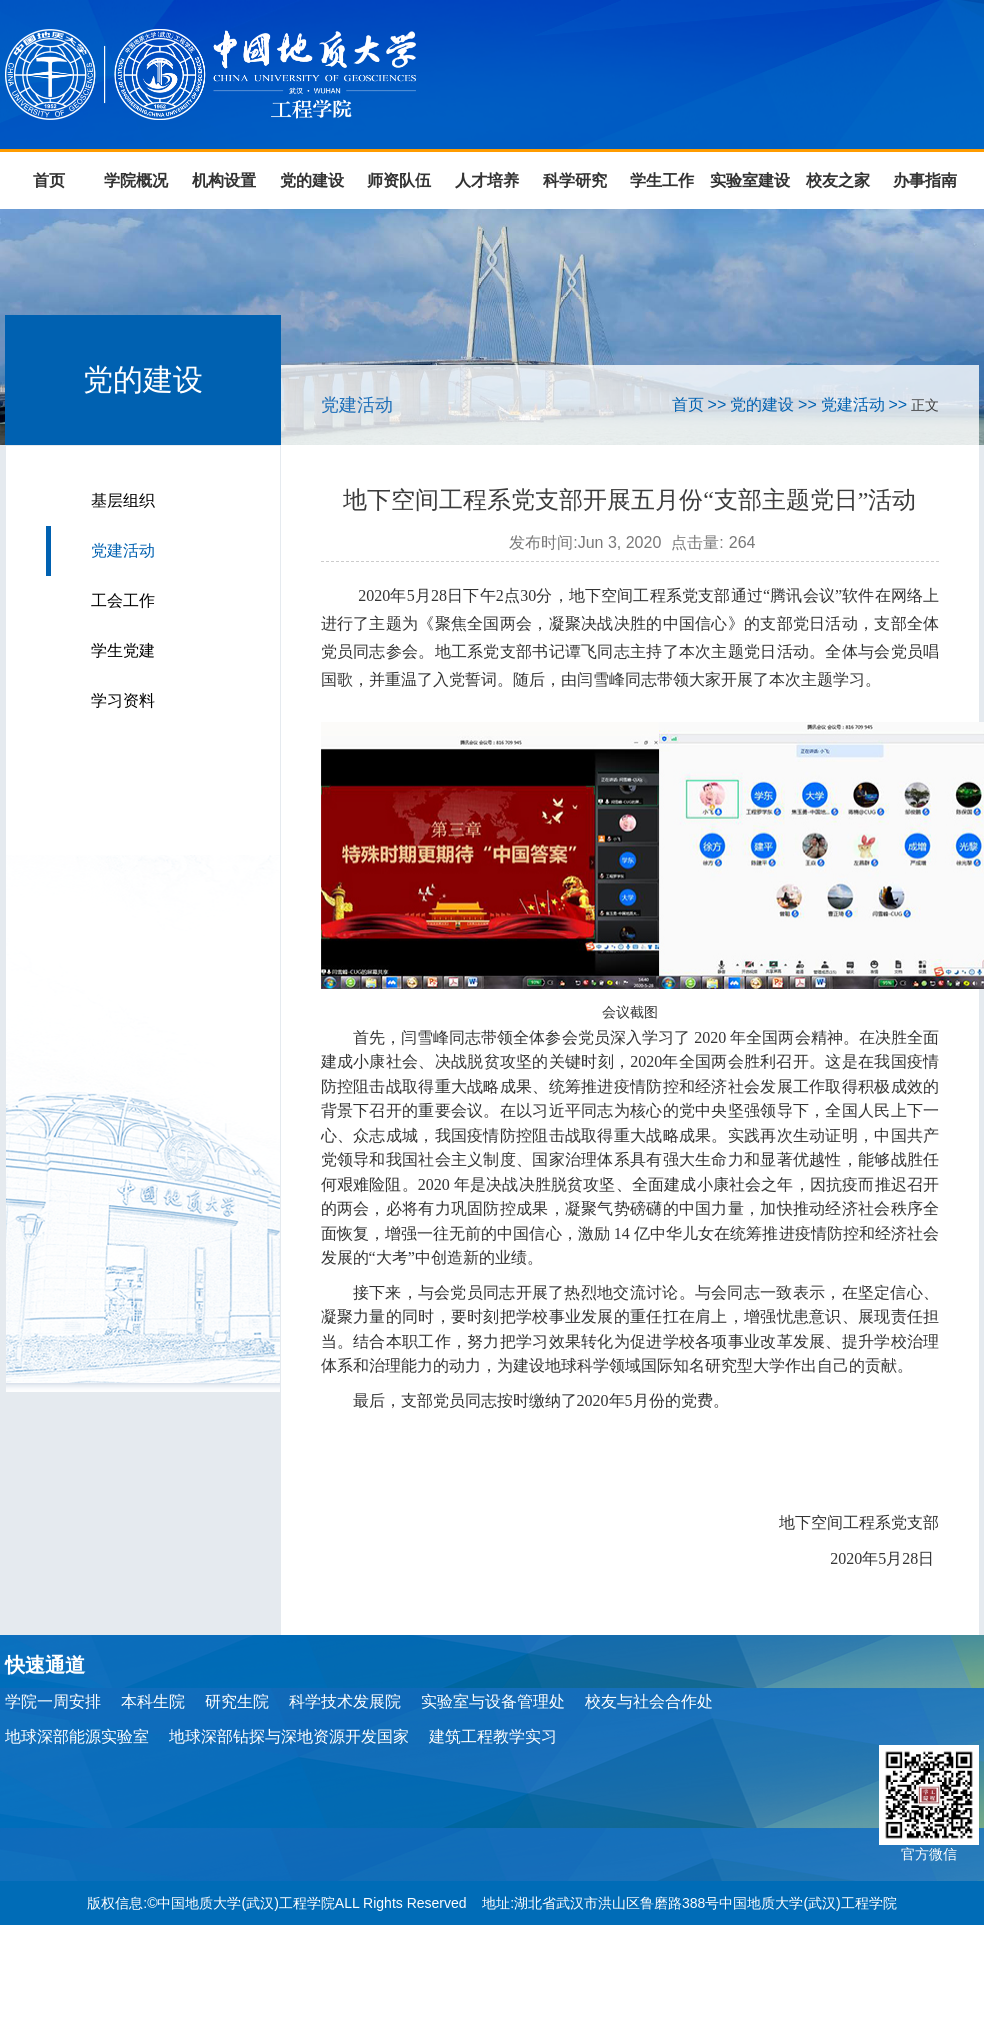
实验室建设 (750, 180)
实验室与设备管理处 (493, 1701)
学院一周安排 (53, 1701)
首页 (49, 180)
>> (717, 404)
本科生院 (153, 1701)
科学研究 (575, 180)
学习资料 (123, 700)
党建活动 (123, 550)
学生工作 (662, 180)
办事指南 (925, 180)
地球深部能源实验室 (77, 1736)
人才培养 (487, 180)
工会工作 (123, 600)
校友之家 (838, 180)
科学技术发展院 (345, 1701)
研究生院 (237, 1701)
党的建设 (312, 180)
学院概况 (136, 180)
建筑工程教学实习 (493, 1736)
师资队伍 (399, 180)
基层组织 (123, 500)
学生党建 (123, 650)
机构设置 (224, 180)
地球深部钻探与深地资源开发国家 (289, 1736)
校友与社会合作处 (649, 1701)
